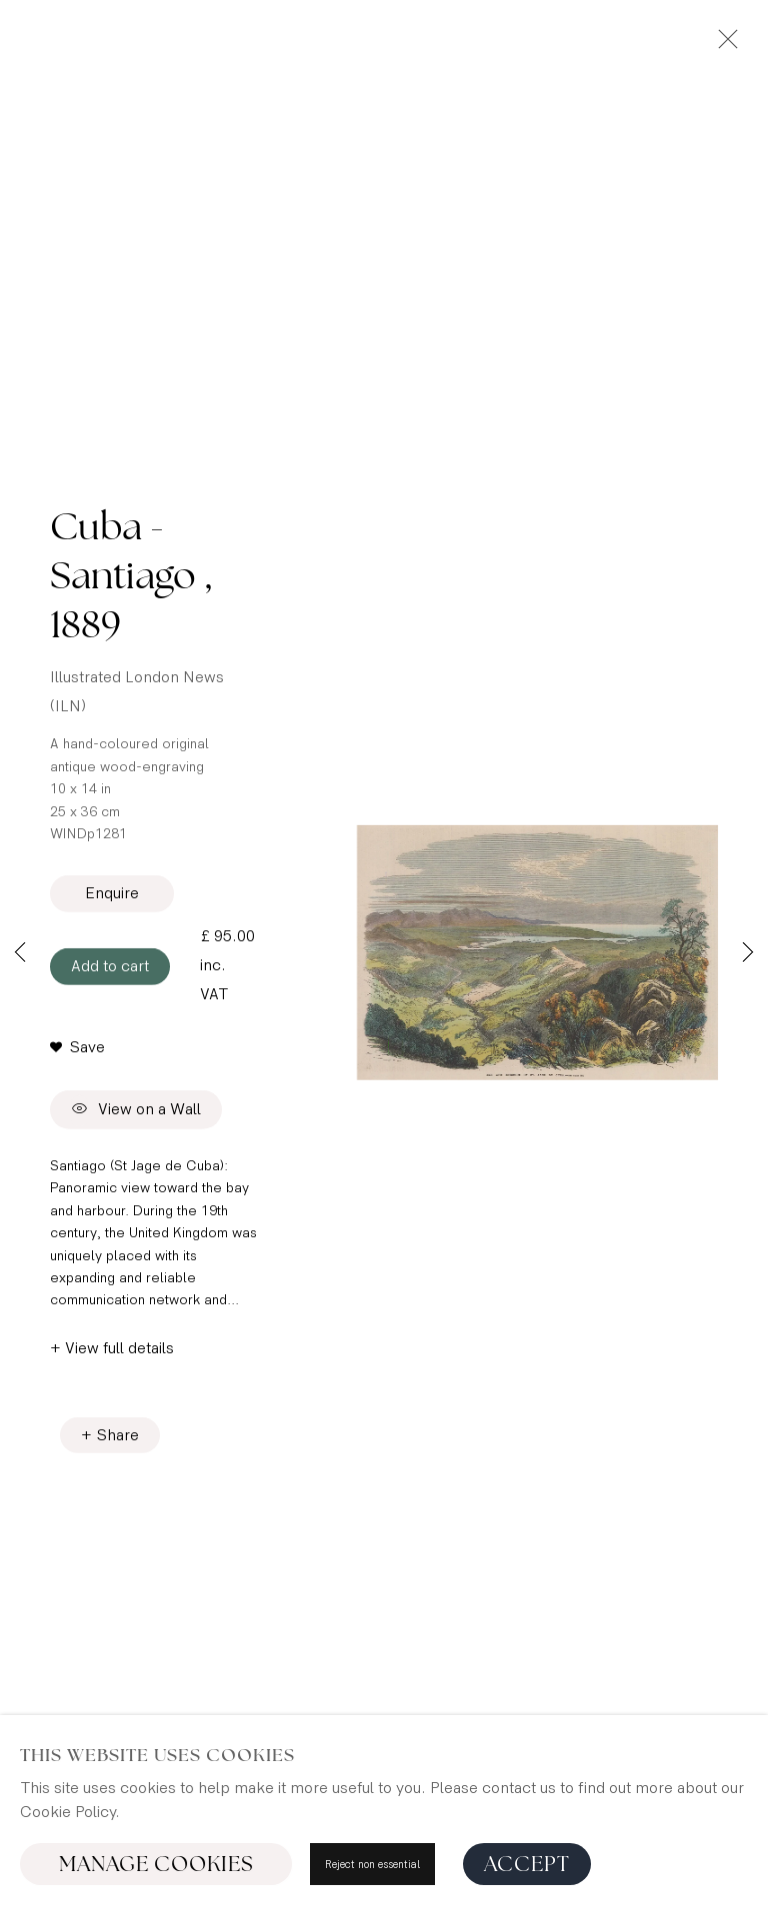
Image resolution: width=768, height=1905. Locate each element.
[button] (77, 1051)
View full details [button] (119, 1351)
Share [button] (118, 1438)
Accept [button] (527, 1866)
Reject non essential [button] (372, 1866)
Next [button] (748, 953)
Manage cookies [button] (156, 1866)
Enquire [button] (112, 897)
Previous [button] (20, 953)
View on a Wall (136, 1113)
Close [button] (723, 45)
